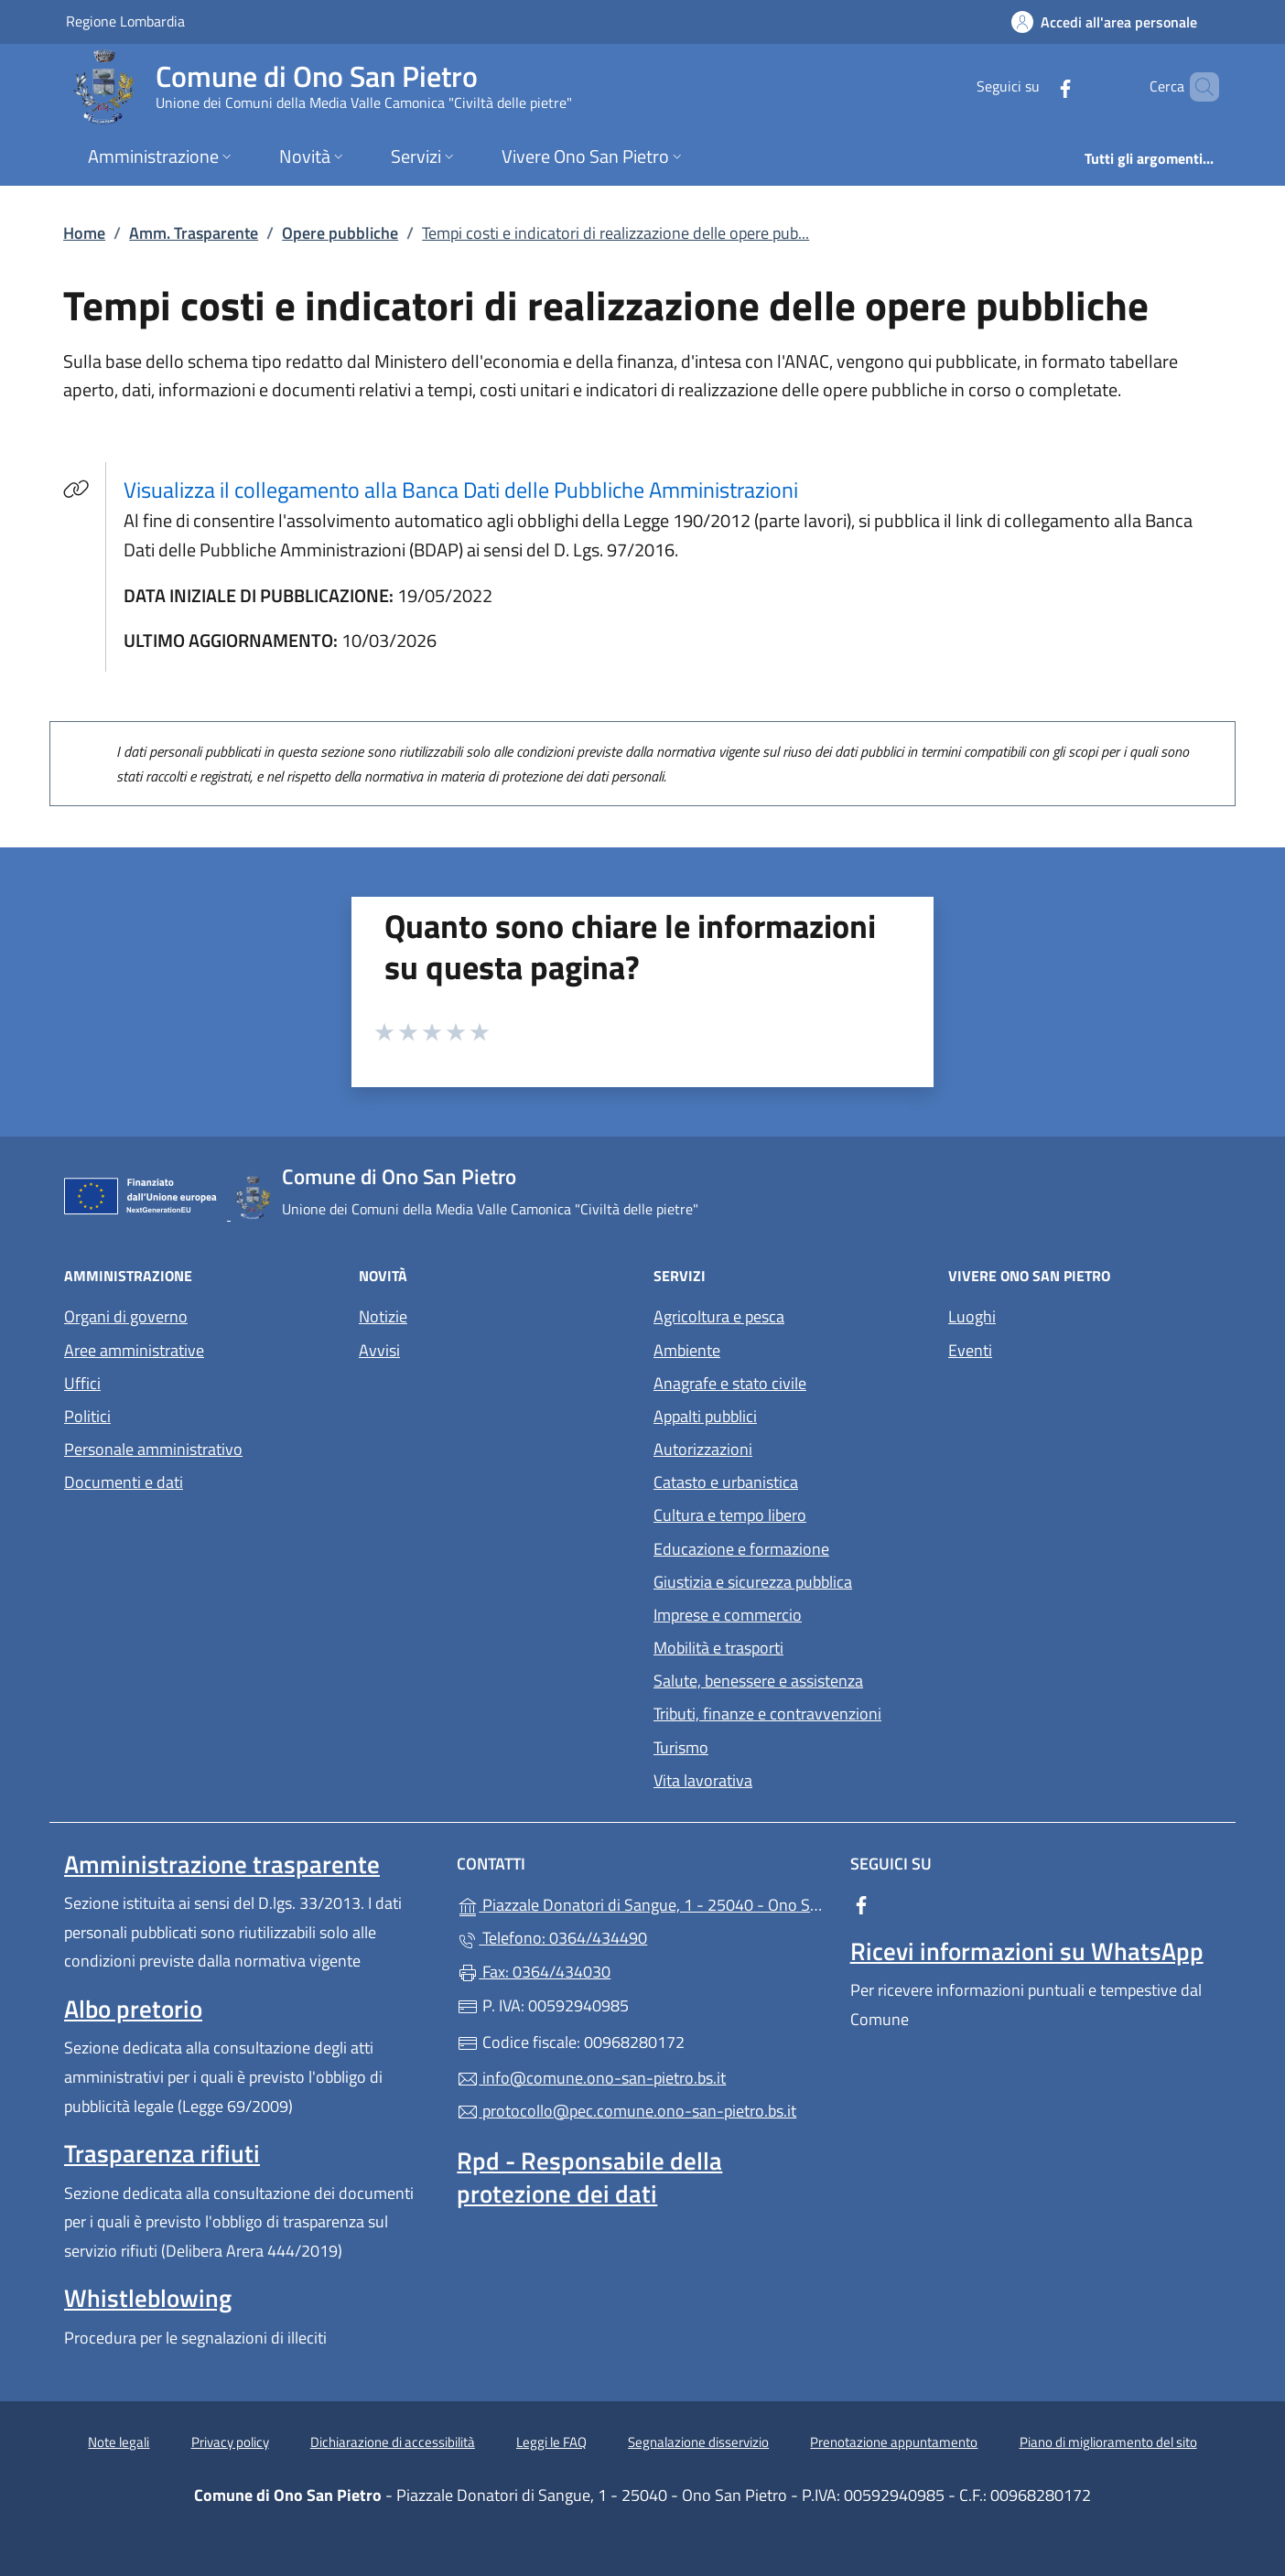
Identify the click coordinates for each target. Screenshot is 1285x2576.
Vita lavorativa (702, 1780)
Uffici (82, 1383)
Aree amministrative (134, 1350)
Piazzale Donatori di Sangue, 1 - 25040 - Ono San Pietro (642, 1903)
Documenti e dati (123, 1482)
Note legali (118, 2441)
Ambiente (686, 1350)
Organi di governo (126, 1316)
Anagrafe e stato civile (729, 1383)
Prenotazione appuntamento (893, 2441)
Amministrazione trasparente (222, 1864)
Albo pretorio (133, 2008)
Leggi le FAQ (551, 2441)
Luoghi (972, 1316)
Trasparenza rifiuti (162, 2153)
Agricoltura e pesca (718, 1316)
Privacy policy (230, 2441)
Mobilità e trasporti (718, 1647)
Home (84, 233)
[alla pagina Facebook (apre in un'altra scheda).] (1034, 86)
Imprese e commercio (727, 1614)
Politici (87, 1416)
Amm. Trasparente (193, 233)
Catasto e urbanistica (725, 1482)
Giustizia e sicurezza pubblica (752, 1581)
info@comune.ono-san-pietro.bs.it (591, 2077)
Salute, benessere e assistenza (758, 1680)
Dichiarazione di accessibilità (392, 2441)
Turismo (680, 1747)
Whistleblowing (148, 2298)
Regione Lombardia (125, 20)
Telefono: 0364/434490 (552, 1937)
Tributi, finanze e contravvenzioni (767, 1713)
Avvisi (379, 1350)
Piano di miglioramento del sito (1108, 2441)
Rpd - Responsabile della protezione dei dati (589, 2177)
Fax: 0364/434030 (533, 1971)
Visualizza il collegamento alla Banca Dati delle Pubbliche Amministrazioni (472, 489)
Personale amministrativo (153, 1449)
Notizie (383, 1316)
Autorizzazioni (702, 1449)
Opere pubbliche (340, 233)
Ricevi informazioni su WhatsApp (1027, 1951)
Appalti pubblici (705, 1416)
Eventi (970, 1350)
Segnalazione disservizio (698, 2441)
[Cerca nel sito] (1197, 87)
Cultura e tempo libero (729, 1515)
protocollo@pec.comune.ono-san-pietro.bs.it (626, 2110)
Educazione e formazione (741, 1548)
